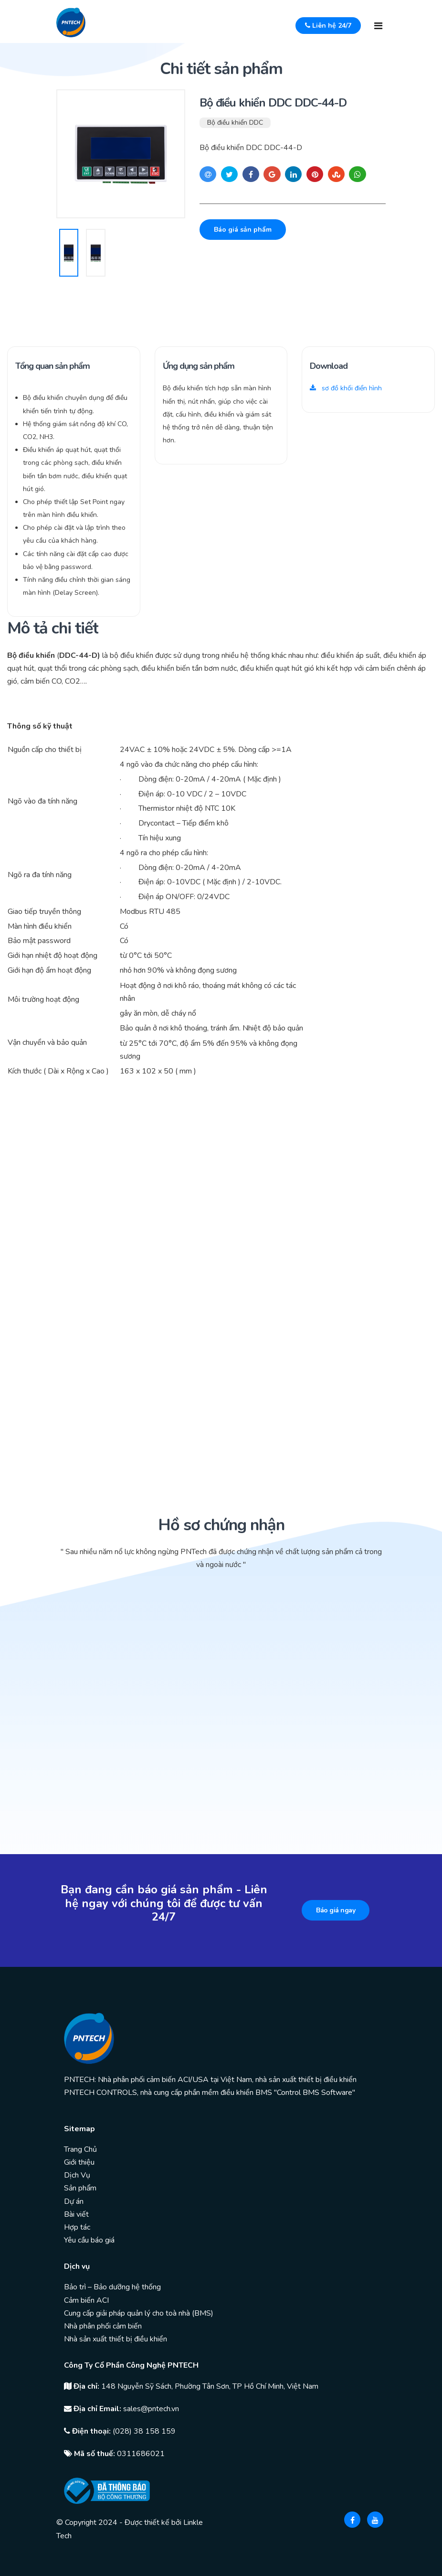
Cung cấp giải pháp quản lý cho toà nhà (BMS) (138, 2313)
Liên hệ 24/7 (328, 25)
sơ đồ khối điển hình (346, 388)
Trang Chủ (80, 2149)
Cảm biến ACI (86, 2300)
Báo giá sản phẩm (243, 229)
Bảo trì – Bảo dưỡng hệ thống (112, 2287)
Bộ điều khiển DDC (235, 122)
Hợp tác (77, 2227)
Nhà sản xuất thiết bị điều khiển (115, 2339)
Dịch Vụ (77, 2175)
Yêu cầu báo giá (89, 2240)
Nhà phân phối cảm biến (103, 2326)
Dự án (74, 2201)
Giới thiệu (79, 2162)
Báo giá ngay (335, 1910)
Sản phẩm (80, 2188)
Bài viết (76, 2214)
